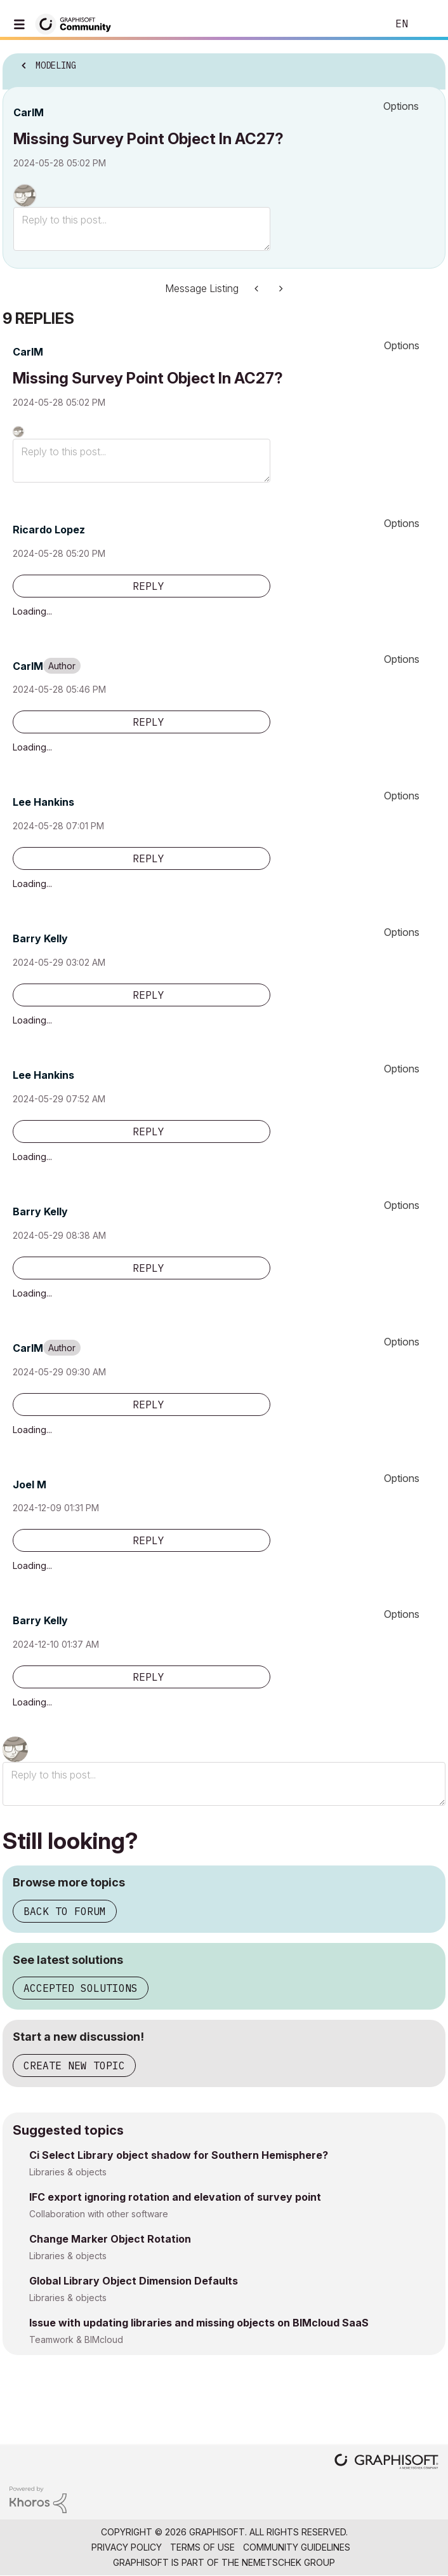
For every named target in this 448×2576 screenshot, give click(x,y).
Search (358, 24)
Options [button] (401, 106)
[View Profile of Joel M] (29, 1484)
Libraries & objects (68, 2171)
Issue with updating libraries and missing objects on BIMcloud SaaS (199, 2322)
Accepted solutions (80, 1988)
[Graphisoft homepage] (386, 2462)
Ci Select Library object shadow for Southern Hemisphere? (178, 2155)
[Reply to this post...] (141, 229)
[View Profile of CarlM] (28, 112)
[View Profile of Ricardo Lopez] (49, 529)
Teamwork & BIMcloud (76, 2339)
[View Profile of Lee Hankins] (43, 802)
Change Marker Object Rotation (110, 2238)
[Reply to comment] (141, 586)
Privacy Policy (126, 2547)
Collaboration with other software (98, 2213)
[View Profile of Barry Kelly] (40, 938)
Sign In (427, 24)
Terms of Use (202, 2547)
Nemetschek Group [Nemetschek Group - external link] (288, 2562)
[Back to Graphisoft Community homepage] (77, 23)
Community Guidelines (296, 2547)
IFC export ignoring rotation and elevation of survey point (175, 2197)
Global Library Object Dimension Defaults (133, 2280)
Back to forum (64, 1911)
